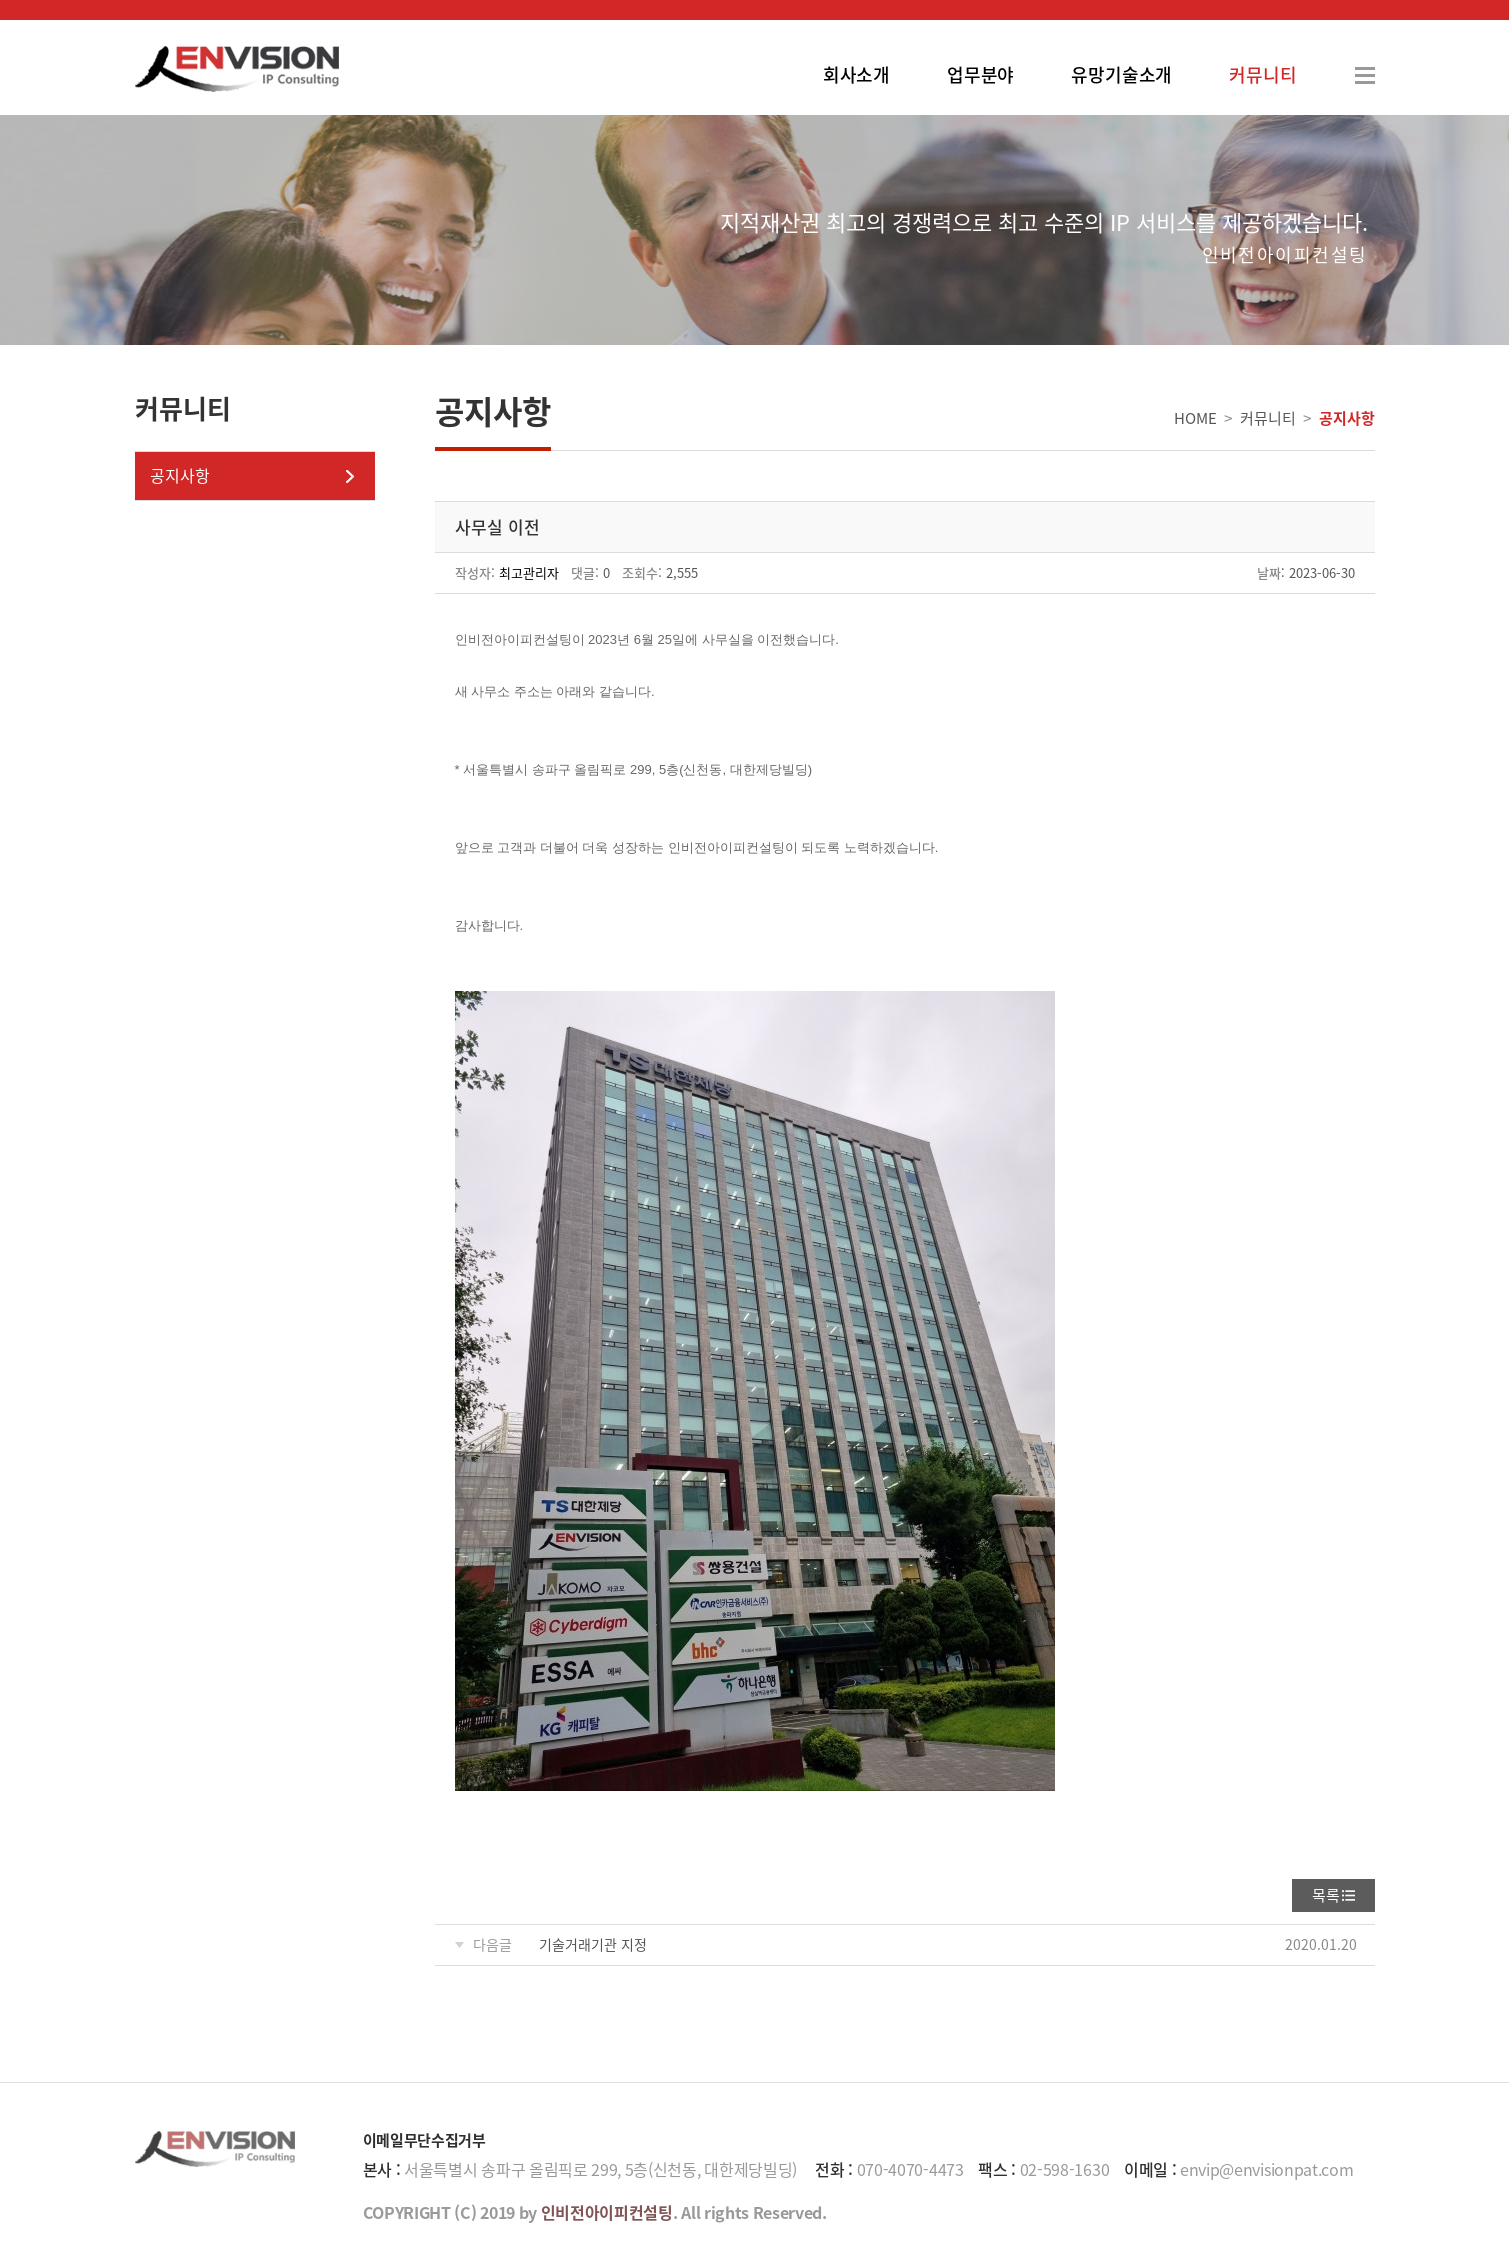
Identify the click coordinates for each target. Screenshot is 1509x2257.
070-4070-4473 (910, 2169)
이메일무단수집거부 (424, 2140)
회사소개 (856, 74)
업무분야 (980, 74)
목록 (1326, 1895)
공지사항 (180, 475)
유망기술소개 (1121, 74)
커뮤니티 (1262, 74)
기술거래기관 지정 (593, 1944)
